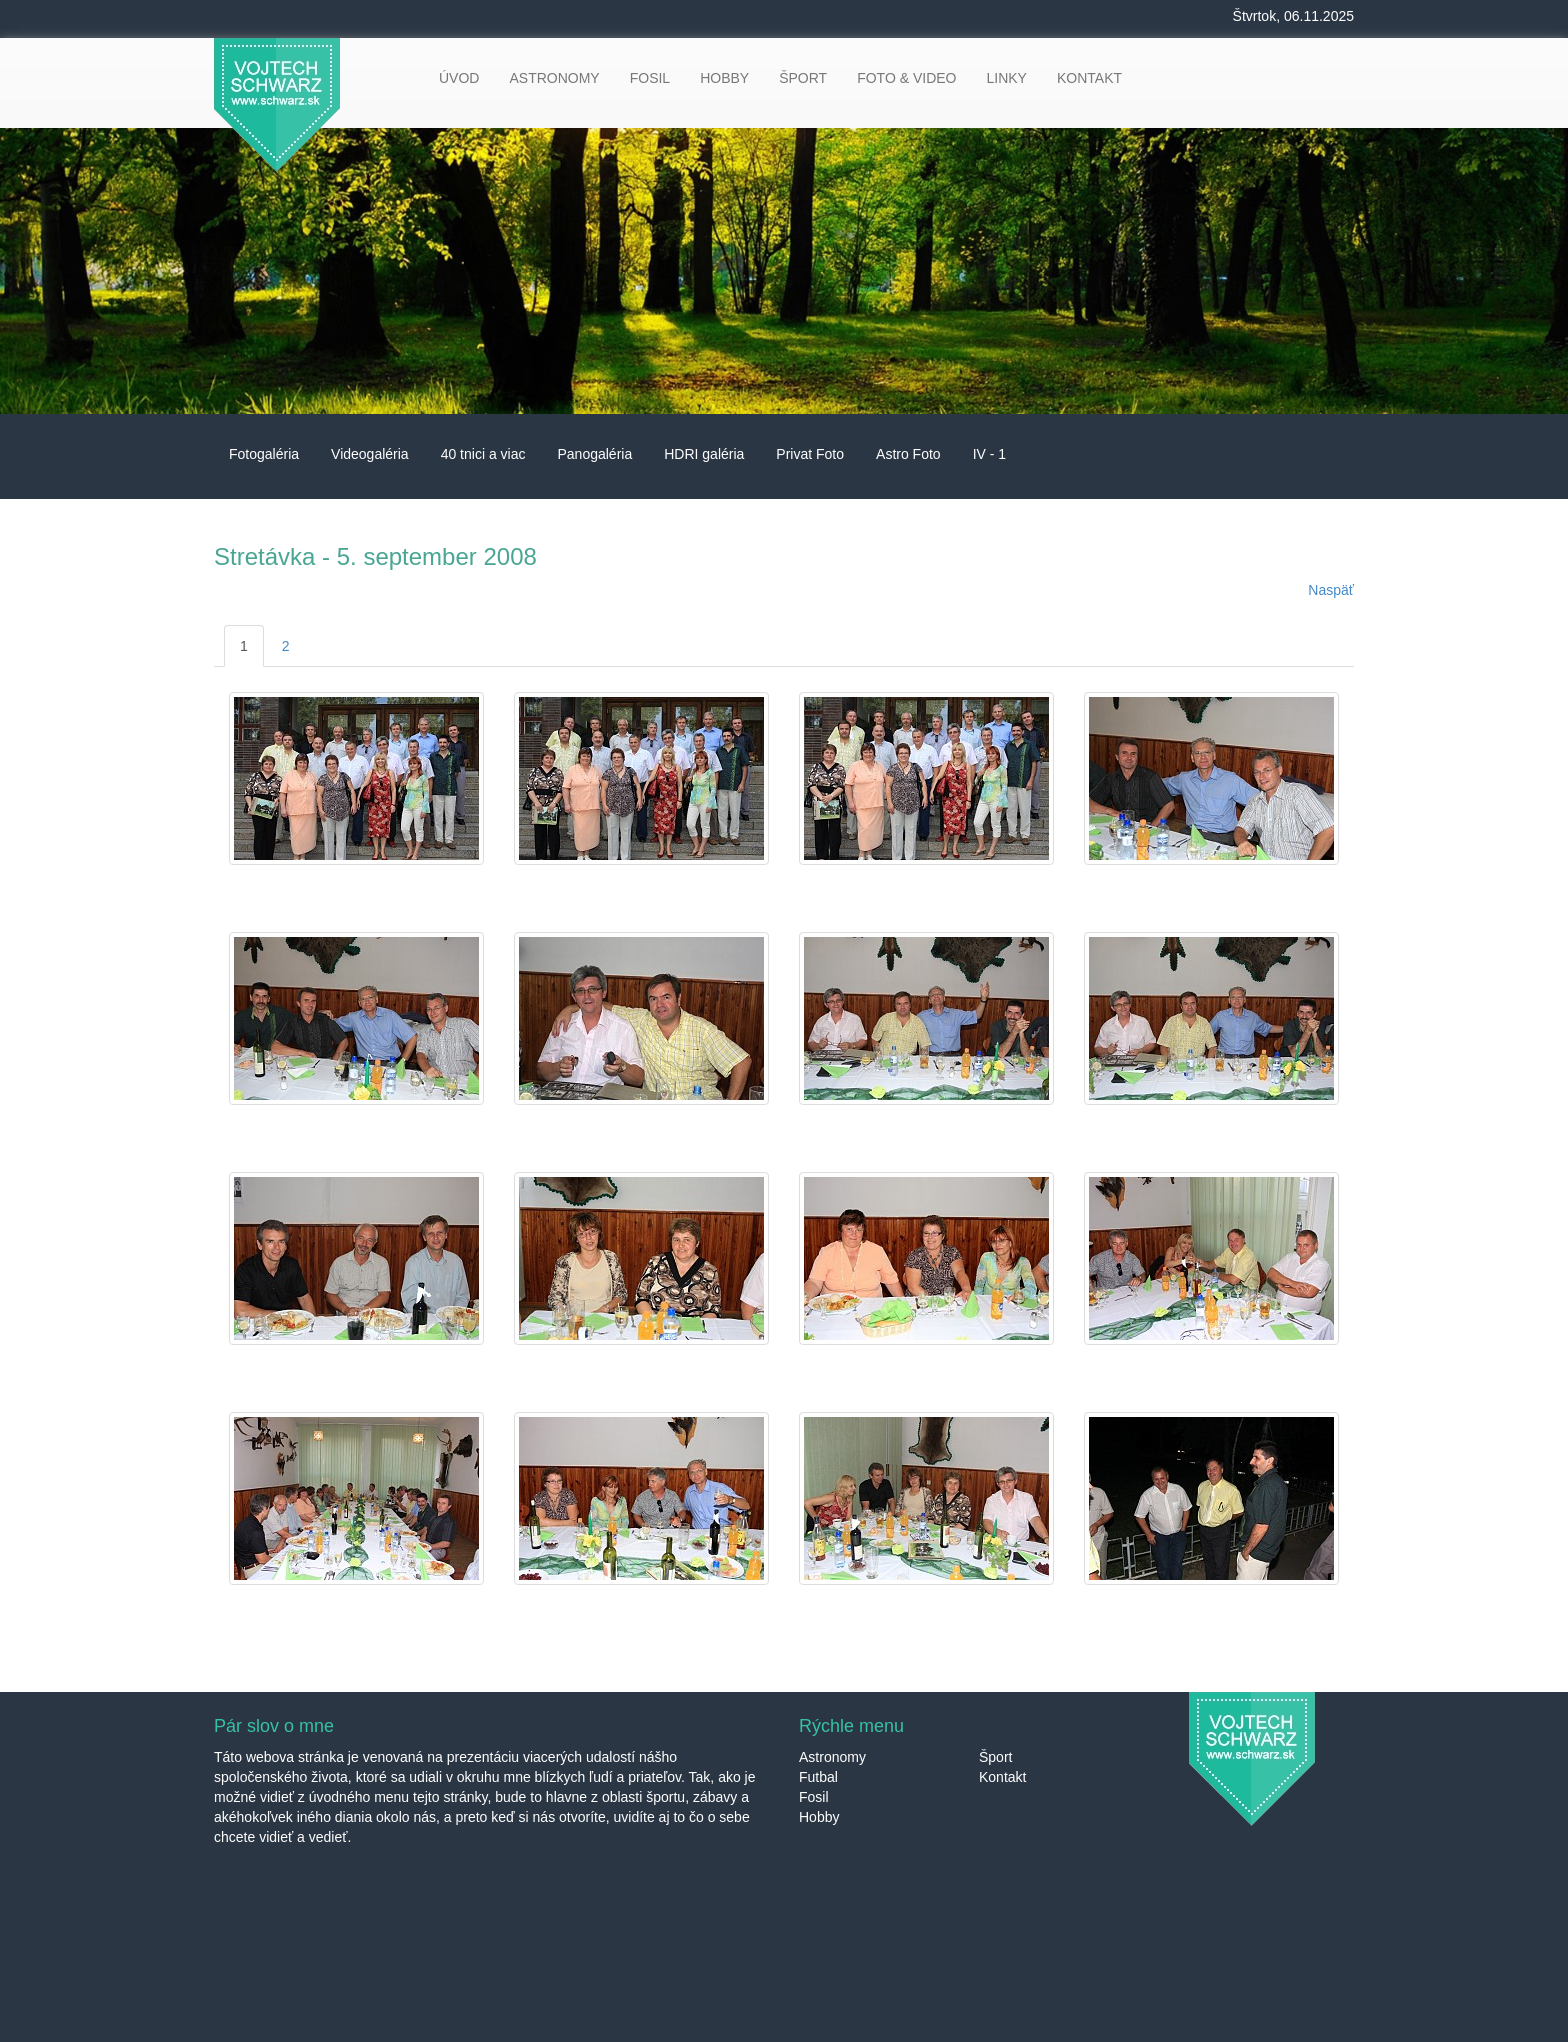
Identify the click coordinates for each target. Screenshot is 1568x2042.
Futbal (818, 1777)
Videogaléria (370, 454)
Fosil (814, 1797)
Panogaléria (594, 454)
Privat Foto (810, 454)
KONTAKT (1089, 78)
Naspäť (1331, 590)
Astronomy (832, 1757)
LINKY (1006, 78)
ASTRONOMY (554, 78)
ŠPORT (803, 78)
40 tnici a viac (483, 454)
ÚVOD (459, 78)
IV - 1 (989, 454)
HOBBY (724, 78)
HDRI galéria (704, 454)
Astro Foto (908, 454)
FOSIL (650, 78)
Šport (995, 1757)
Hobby (819, 1817)
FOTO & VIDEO (906, 78)
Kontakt (1002, 1777)
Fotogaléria (264, 454)
